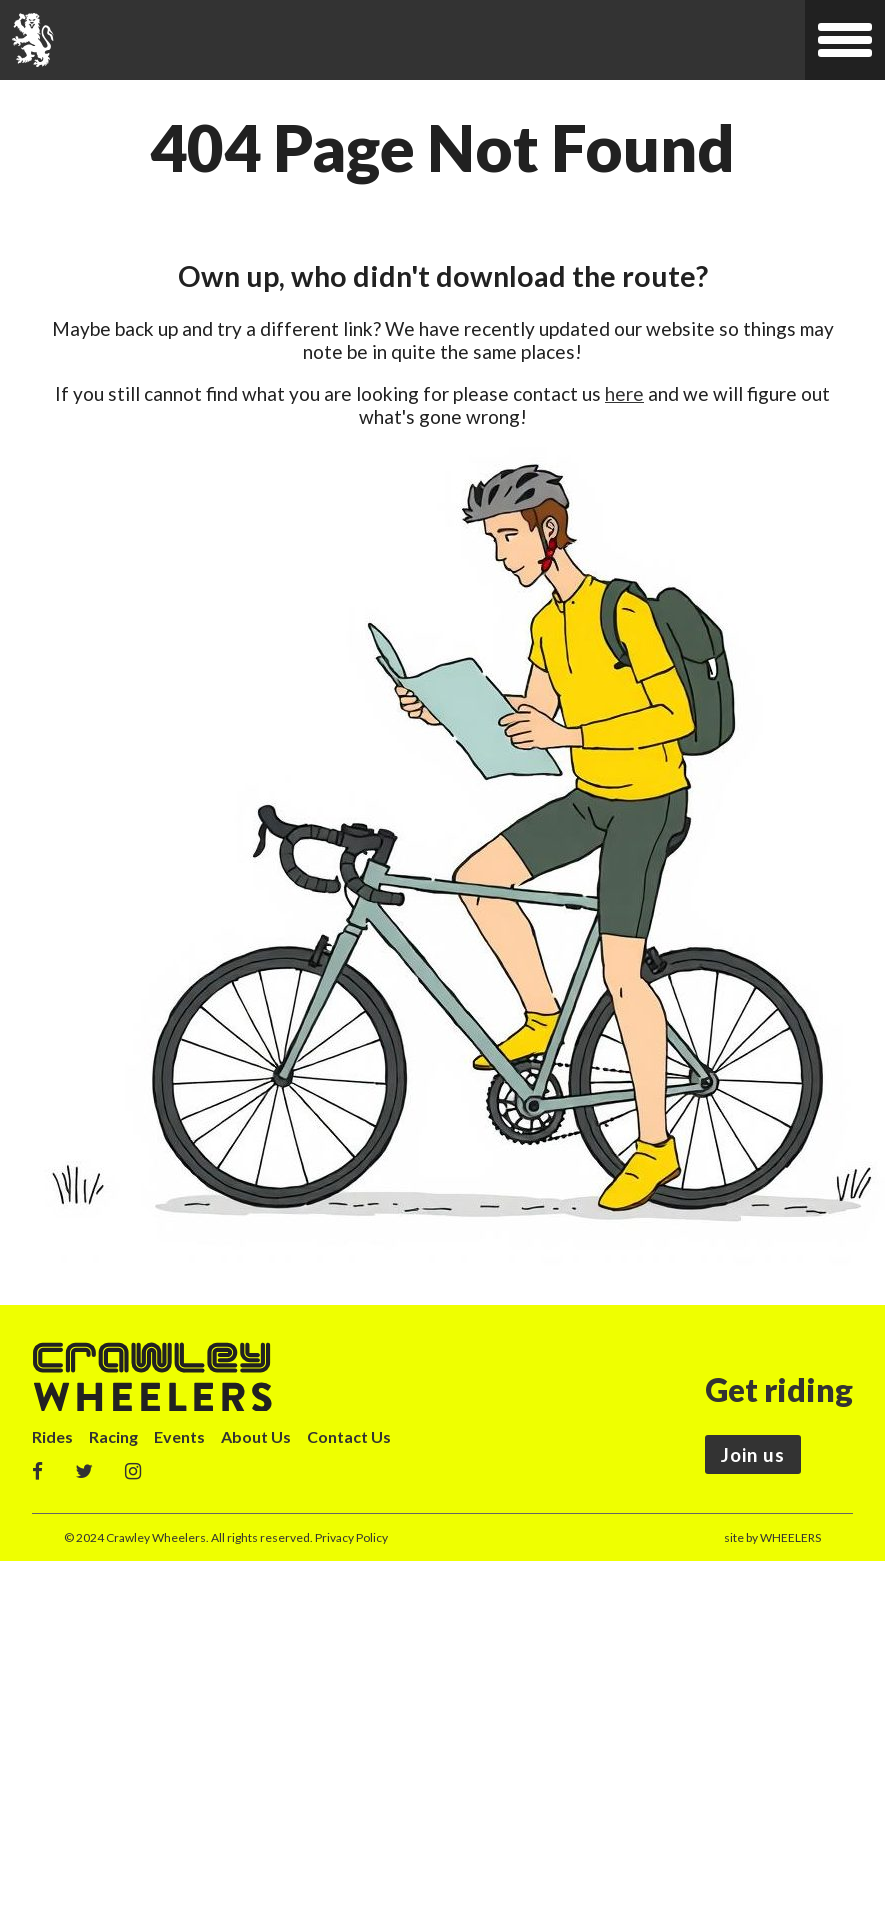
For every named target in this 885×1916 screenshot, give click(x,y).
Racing (113, 1436)
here (624, 393)
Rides (52, 1436)
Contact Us (349, 1436)
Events (179, 1436)
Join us (753, 1454)
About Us (256, 1436)
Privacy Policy (351, 1537)
